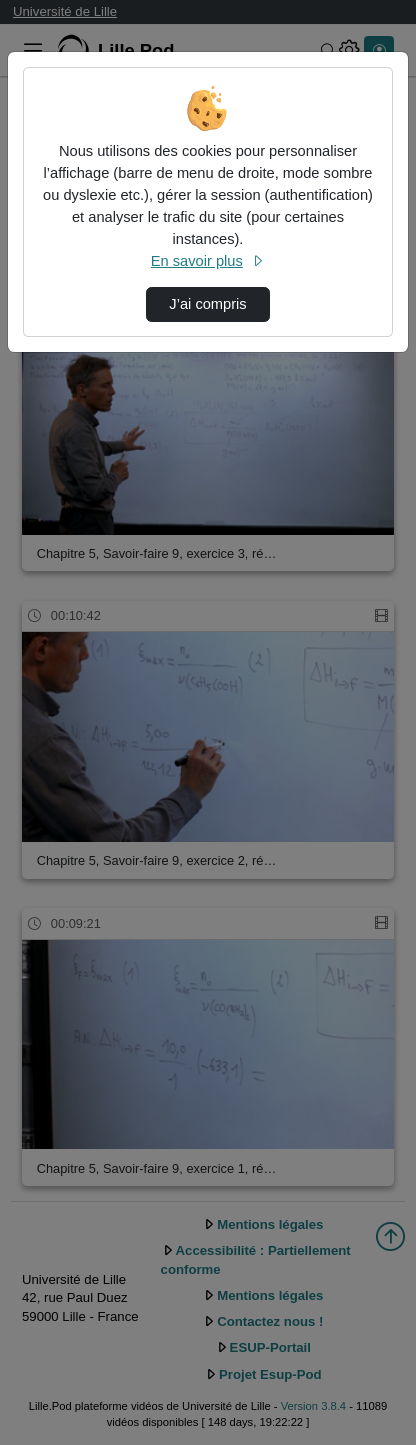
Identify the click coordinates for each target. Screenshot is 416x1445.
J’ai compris (207, 304)
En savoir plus (208, 261)
